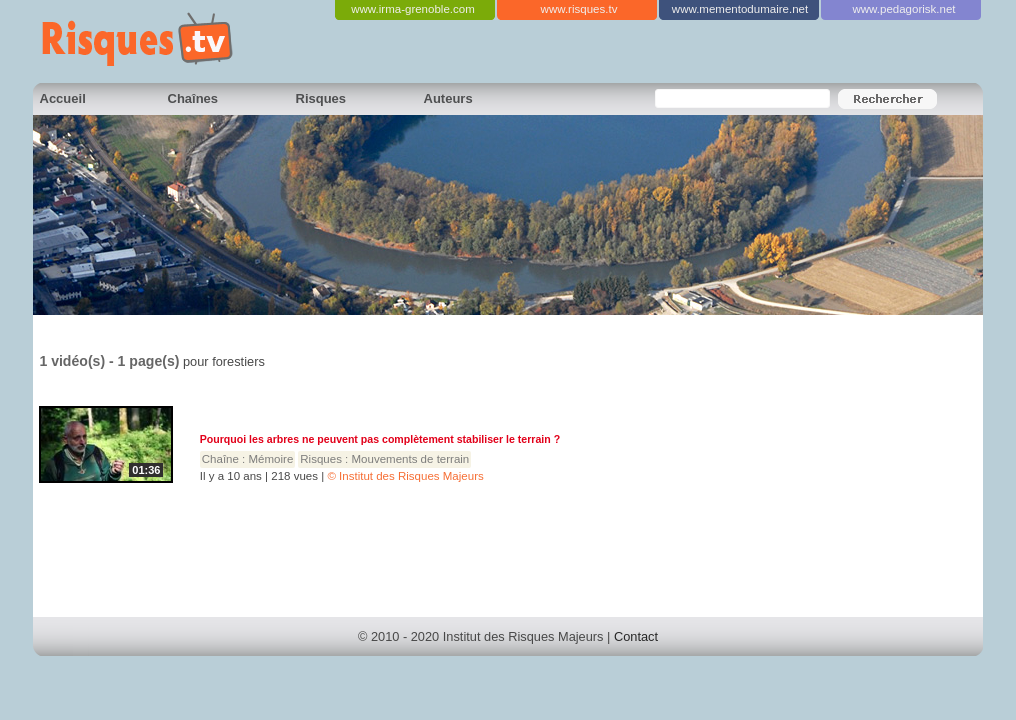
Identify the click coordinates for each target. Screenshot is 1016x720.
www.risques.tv (579, 9)
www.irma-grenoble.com (413, 9)
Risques (321, 98)
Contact (636, 636)
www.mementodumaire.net (740, 9)
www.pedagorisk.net (903, 9)
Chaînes (193, 98)
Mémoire (271, 459)
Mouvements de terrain (411, 459)
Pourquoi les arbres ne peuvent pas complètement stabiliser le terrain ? (380, 439)
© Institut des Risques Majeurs (405, 476)
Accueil (63, 98)
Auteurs (448, 98)
